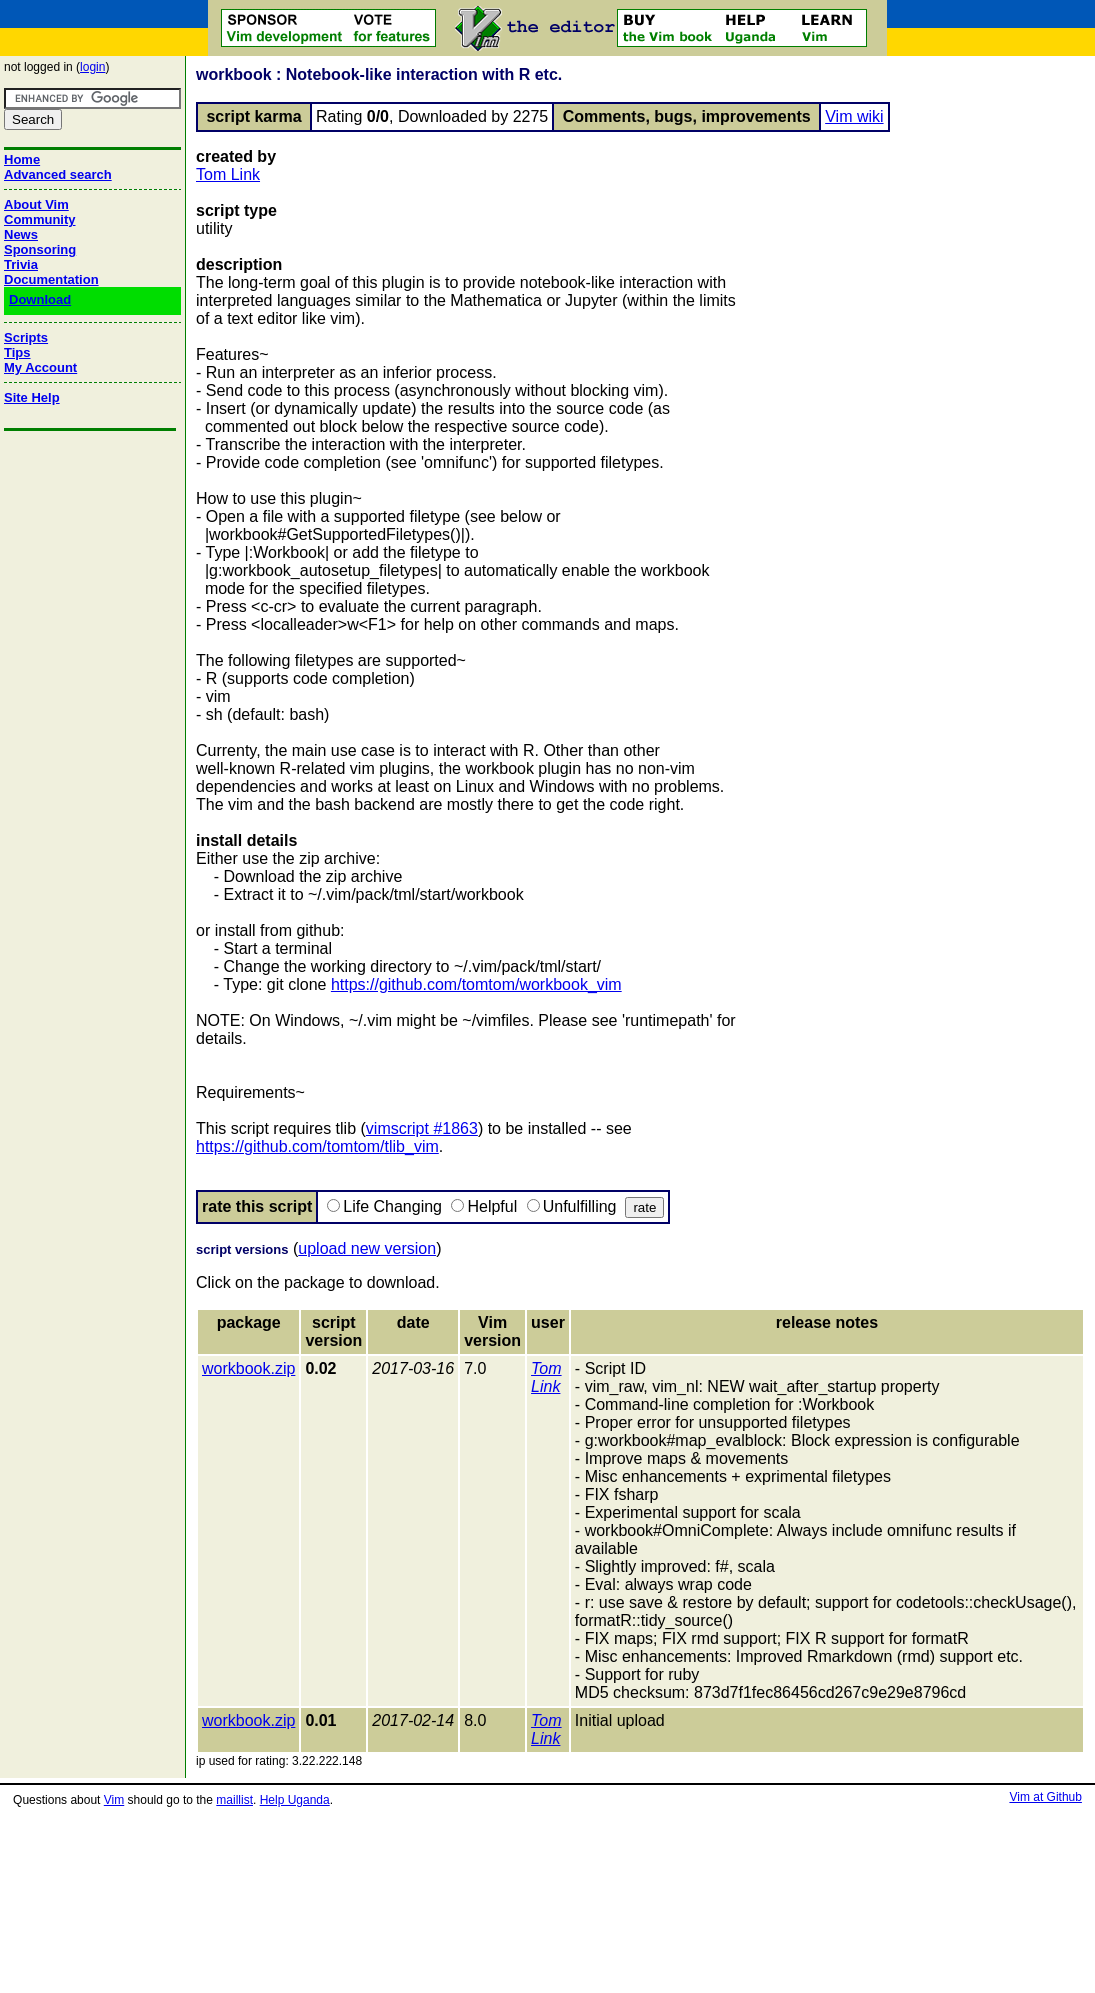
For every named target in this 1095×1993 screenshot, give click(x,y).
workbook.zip (248, 1368)
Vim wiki (854, 116)
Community (40, 219)
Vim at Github (1045, 1797)
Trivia (21, 264)
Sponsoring (40, 249)
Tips (17, 352)
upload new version (367, 1248)
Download (40, 299)
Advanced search (58, 174)
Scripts (26, 337)
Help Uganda (295, 1800)
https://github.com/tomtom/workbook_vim (476, 984)
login (92, 67)
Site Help (32, 397)
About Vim (36, 204)
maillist (234, 1800)
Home (22, 159)
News (21, 234)
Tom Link (228, 174)
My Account (40, 367)
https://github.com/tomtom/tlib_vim (317, 1146)
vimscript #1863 (422, 1128)
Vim (114, 1800)
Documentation (51, 279)
